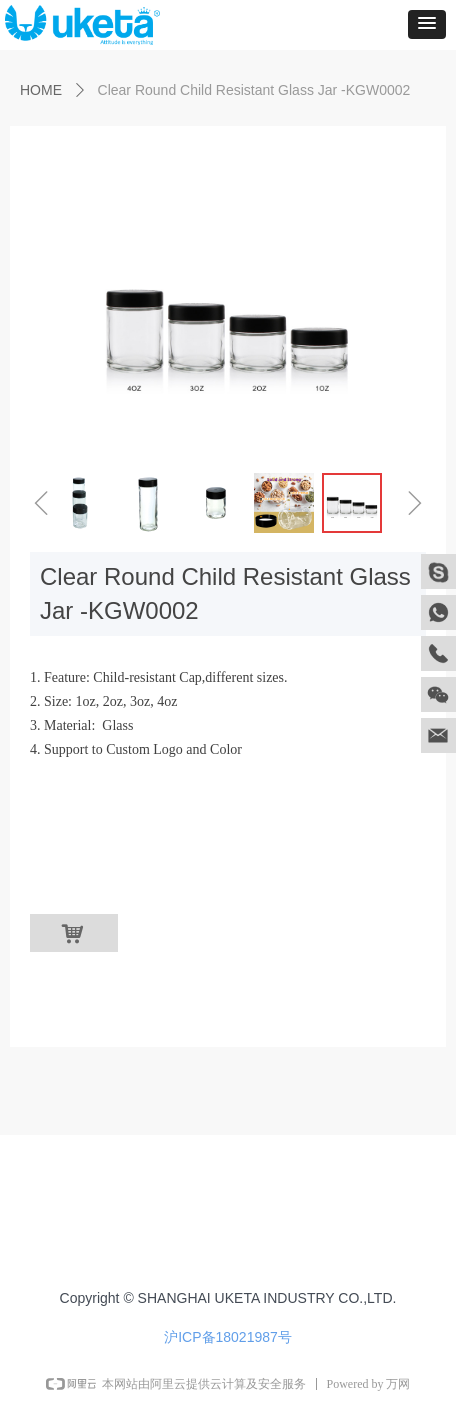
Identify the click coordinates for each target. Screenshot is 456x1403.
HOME (41, 90)
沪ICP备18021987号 (228, 1337)
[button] (427, 24)
